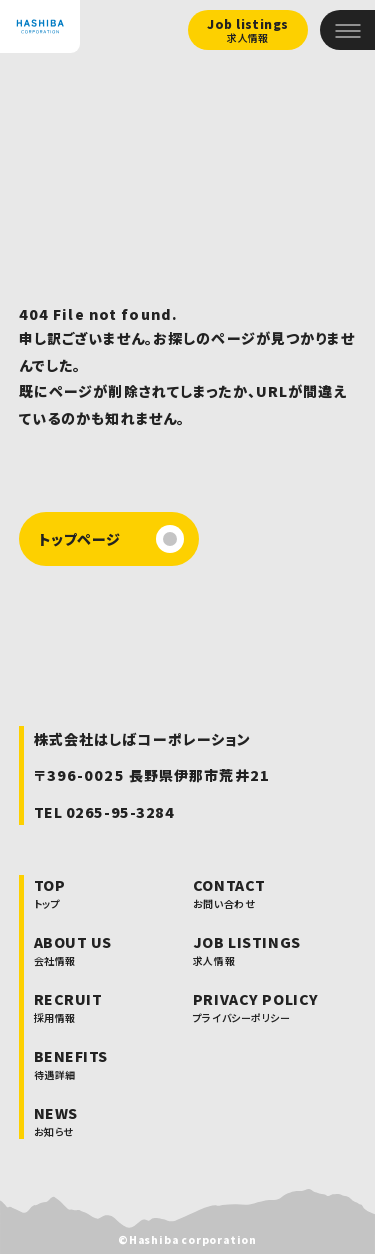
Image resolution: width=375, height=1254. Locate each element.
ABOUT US (73, 950)
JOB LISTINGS (256, 950)
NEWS (73, 1121)
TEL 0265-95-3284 (104, 812)
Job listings (248, 30)
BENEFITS (73, 1064)
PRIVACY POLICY (256, 1007)
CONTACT (256, 893)
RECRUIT (73, 1007)
